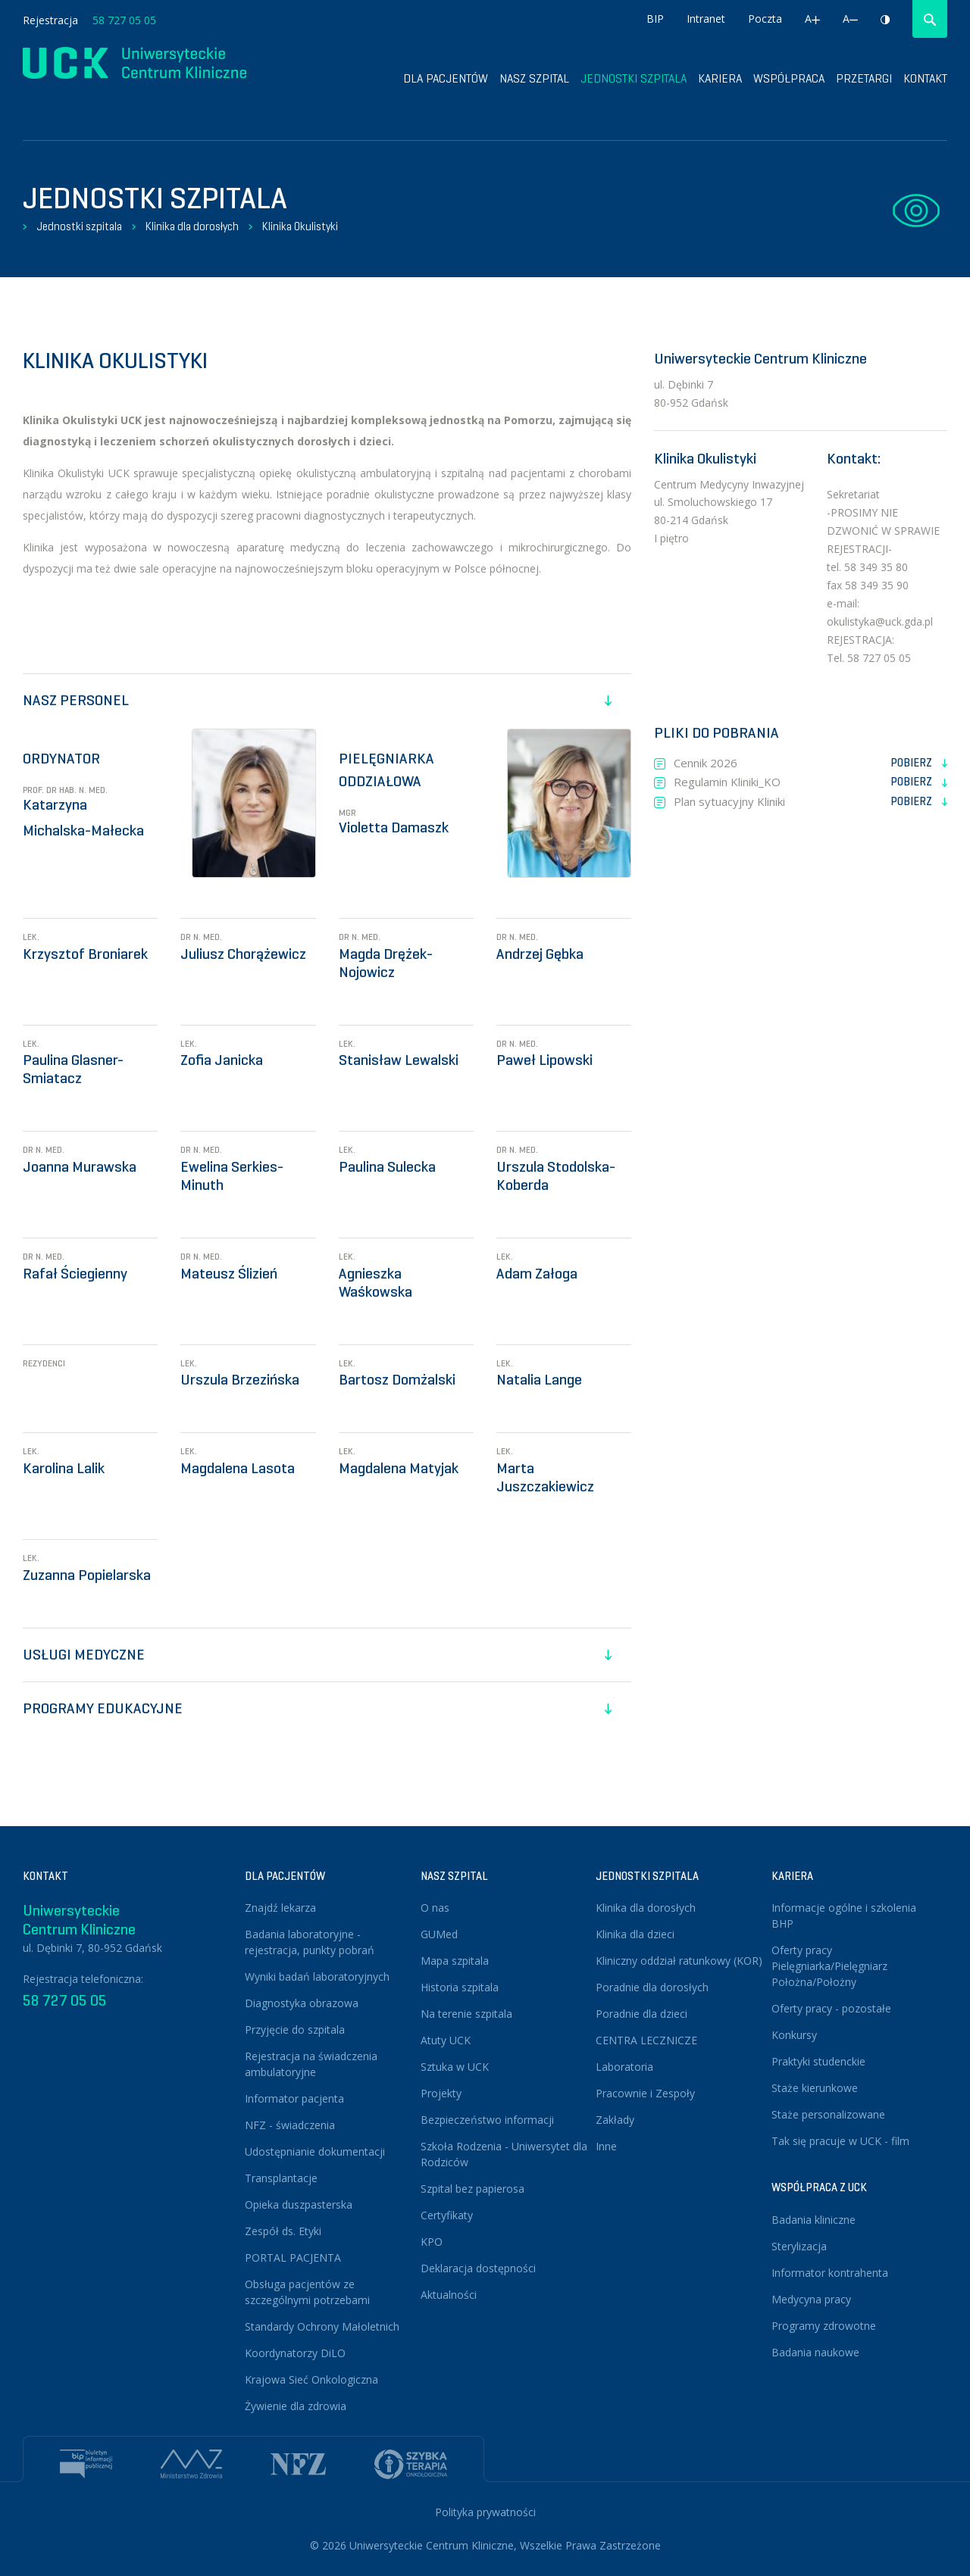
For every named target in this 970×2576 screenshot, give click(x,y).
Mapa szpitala (455, 1960)
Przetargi (864, 78)
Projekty (441, 2093)
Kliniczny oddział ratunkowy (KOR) (679, 1960)
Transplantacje (281, 2178)
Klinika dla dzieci (635, 1934)
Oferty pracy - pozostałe (831, 2008)
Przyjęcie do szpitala (295, 2029)
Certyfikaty (447, 2215)
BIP (655, 18)
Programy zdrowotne (823, 2325)
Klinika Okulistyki (300, 226)
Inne (606, 2146)
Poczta (765, 18)
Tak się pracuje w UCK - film (840, 2141)
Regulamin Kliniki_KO (810, 782)
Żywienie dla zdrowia (295, 2406)
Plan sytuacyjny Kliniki (810, 802)
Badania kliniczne (813, 2219)
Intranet (706, 18)
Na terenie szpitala (466, 2013)
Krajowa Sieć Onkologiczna (311, 2379)
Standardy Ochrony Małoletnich (322, 2326)
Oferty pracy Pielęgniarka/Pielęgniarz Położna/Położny (829, 1966)
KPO (432, 2241)
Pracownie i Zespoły (645, 2093)
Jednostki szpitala (633, 78)
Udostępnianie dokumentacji (315, 2151)
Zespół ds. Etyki (283, 2231)
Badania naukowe (815, 2352)
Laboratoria (624, 2066)
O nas (435, 1907)
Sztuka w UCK (455, 2066)
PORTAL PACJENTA (293, 2257)
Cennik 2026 (810, 763)
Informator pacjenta (294, 2098)
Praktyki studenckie (818, 2061)
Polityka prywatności (485, 2512)
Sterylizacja (799, 2246)
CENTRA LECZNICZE (646, 2040)
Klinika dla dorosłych (192, 226)
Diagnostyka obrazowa (301, 2003)
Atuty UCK (446, 2040)
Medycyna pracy (811, 2299)
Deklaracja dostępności (478, 2268)
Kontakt (925, 78)
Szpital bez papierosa (472, 2188)
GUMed (439, 1934)
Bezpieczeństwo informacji (487, 2119)
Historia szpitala (460, 1987)
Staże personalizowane (828, 2114)
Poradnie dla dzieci (641, 2013)
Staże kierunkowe (814, 2088)
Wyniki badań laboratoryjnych (317, 1976)
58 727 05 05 (124, 20)
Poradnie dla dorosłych (652, 1987)
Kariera (720, 78)
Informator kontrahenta (829, 2272)
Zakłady (615, 2119)
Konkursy (794, 2035)
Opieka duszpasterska (298, 2204)
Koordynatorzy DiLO (295, 2353)
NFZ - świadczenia (290, 2125)
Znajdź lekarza (280, 1907)
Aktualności (449, 2294)
